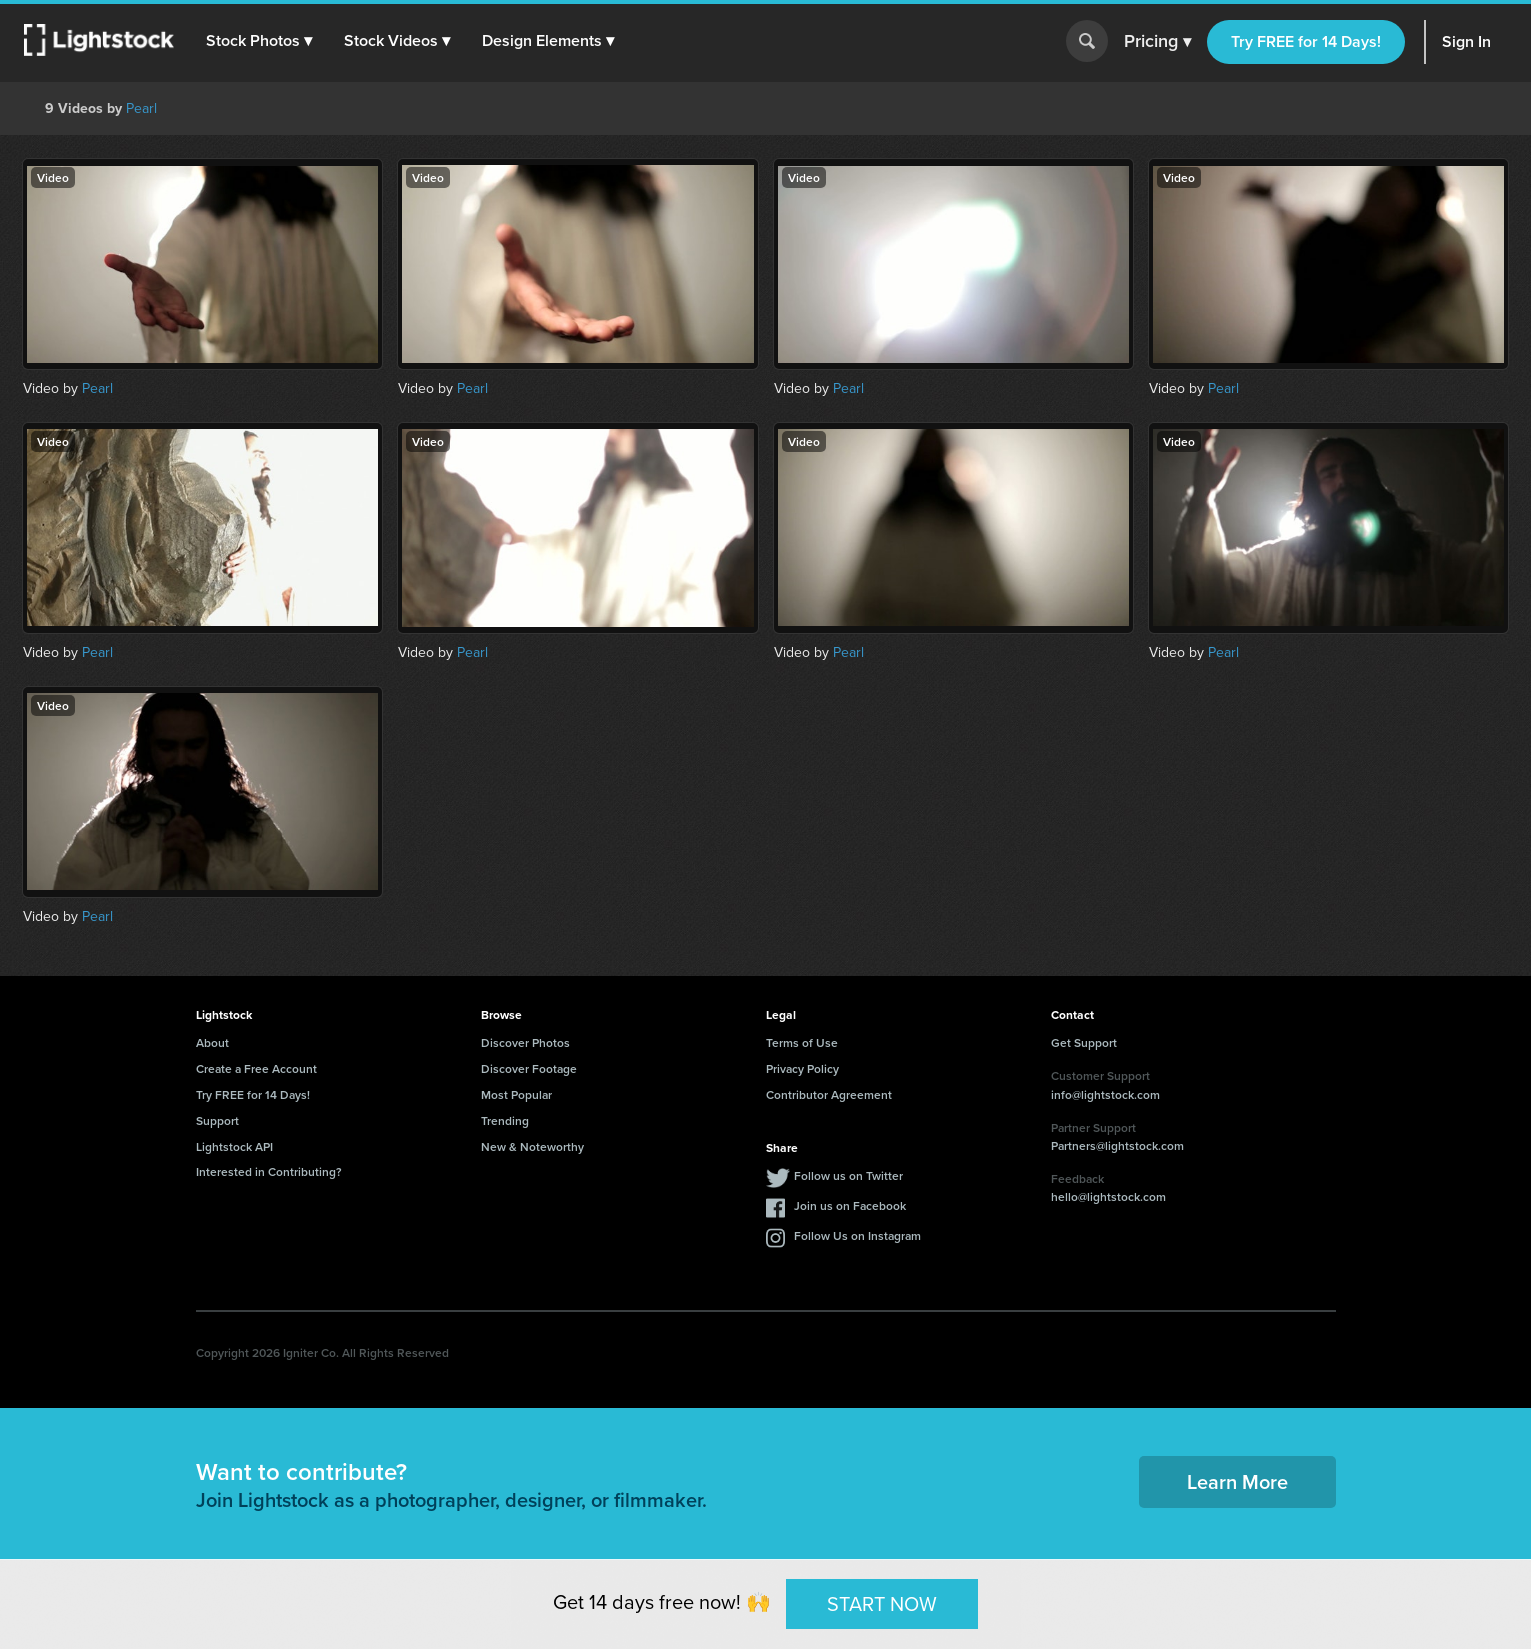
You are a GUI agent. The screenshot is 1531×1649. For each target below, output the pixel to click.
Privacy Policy (802, 1068)
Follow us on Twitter (848, 1175)
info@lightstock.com (1105, 1094)
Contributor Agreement (829, 1094)
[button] (259, 41)
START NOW (882, 1603)
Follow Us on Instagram (857, 1235)
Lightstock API (234, 1146)
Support (217, 1120)
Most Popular (516, 1094)
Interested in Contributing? (269, 1171)
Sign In (1466, 41)
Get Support (1084, 1042)
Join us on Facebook (850, 1205)
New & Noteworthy (532, 1146)
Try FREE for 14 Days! (1306, 41)
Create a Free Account (256, 1068)
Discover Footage (529, 1068)
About (212, 1042)
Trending (505, 1120)
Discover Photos (525, 1042)
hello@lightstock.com (1108, 1196)
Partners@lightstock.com (1117, 1145)
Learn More (1237, 1481)
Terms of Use (802, 1042)
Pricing (1157, 42)
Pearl (141, 108)
